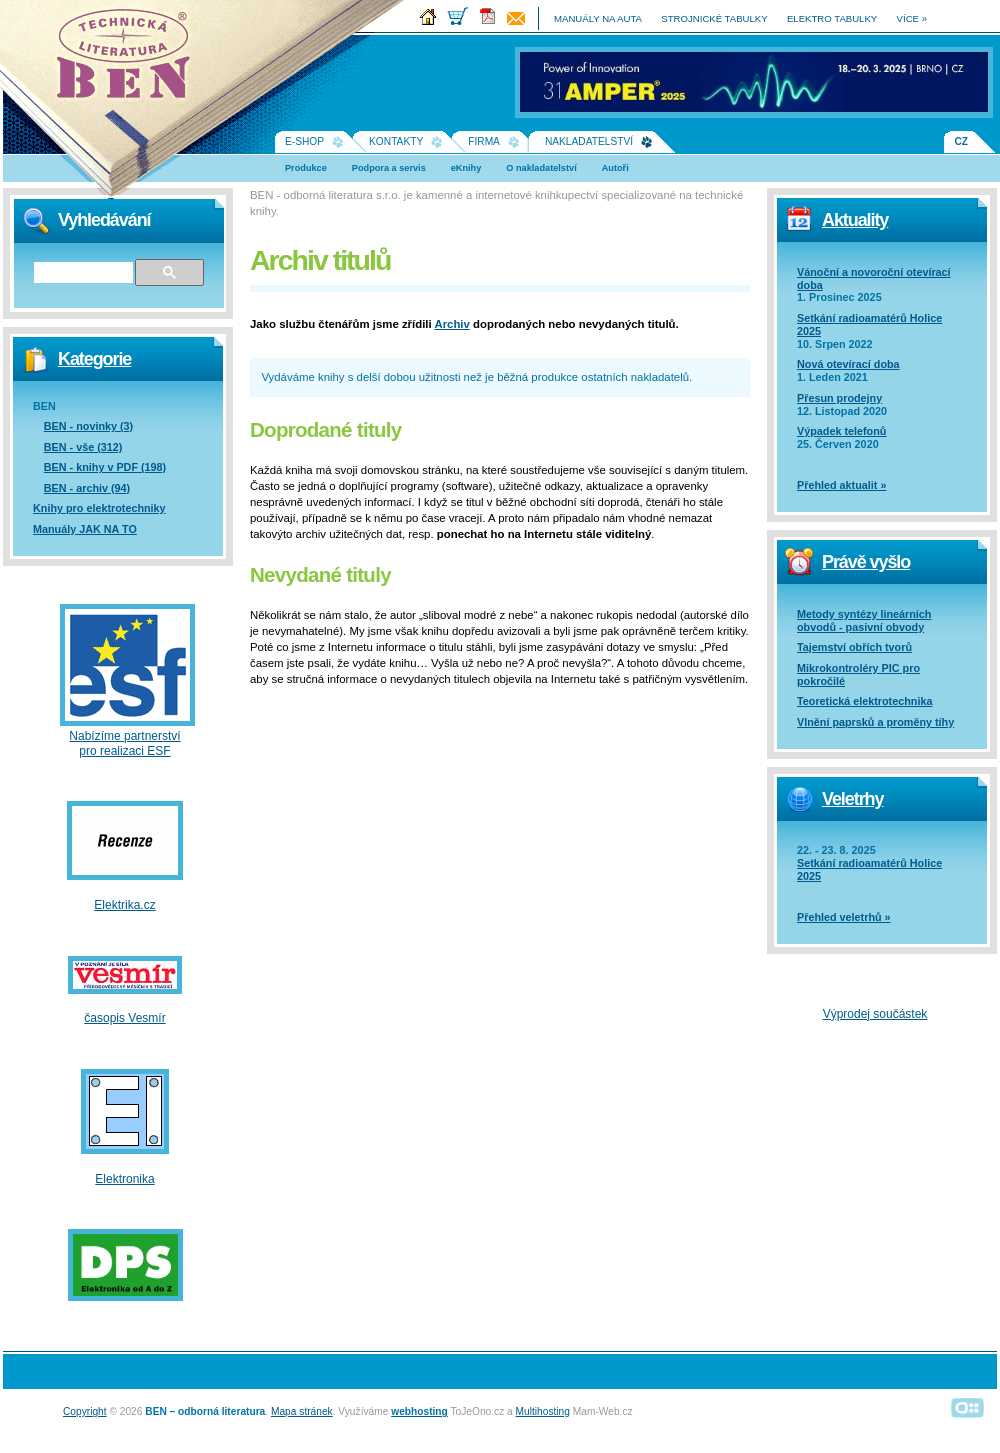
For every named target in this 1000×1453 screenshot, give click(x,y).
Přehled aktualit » (841, 485)
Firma (484, 141)
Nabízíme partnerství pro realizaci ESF (124, 743)
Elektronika (124, 1179)
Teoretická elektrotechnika (864, 701)
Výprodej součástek (875, 1014)
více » (912, 18)
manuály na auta (598, 18)
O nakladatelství (541, 168)
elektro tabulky (832, 18)
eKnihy (466, 168)
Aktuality (855, 220)
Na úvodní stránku (130, 60)
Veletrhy (852, 799)
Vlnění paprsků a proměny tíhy (875, 722)
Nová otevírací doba (848, 364)
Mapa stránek (302, 1411)
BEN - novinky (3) (88, 426)
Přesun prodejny (839, 398)
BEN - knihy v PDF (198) (105, 467)
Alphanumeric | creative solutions (968, 1408)
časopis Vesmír (124, 1018)
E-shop (304, 141)
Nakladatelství (589, 141)
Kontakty (396, 141)
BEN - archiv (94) (87, 488)
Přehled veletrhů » (844, 917)
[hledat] (82, 273)
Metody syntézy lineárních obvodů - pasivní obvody (864, 620)
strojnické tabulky (714, 18)
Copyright (85, 1411)
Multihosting (543, 1411)
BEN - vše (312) (83, 447)
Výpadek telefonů (841, 431)
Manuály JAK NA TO (85, 529)
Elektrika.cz (124, 905)
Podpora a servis (389, 168)
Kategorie (94, 359)
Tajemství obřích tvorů (854, 647)
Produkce (306, 168)
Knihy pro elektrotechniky (99, 508)
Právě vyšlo (866, 562)
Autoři (615, 168)
